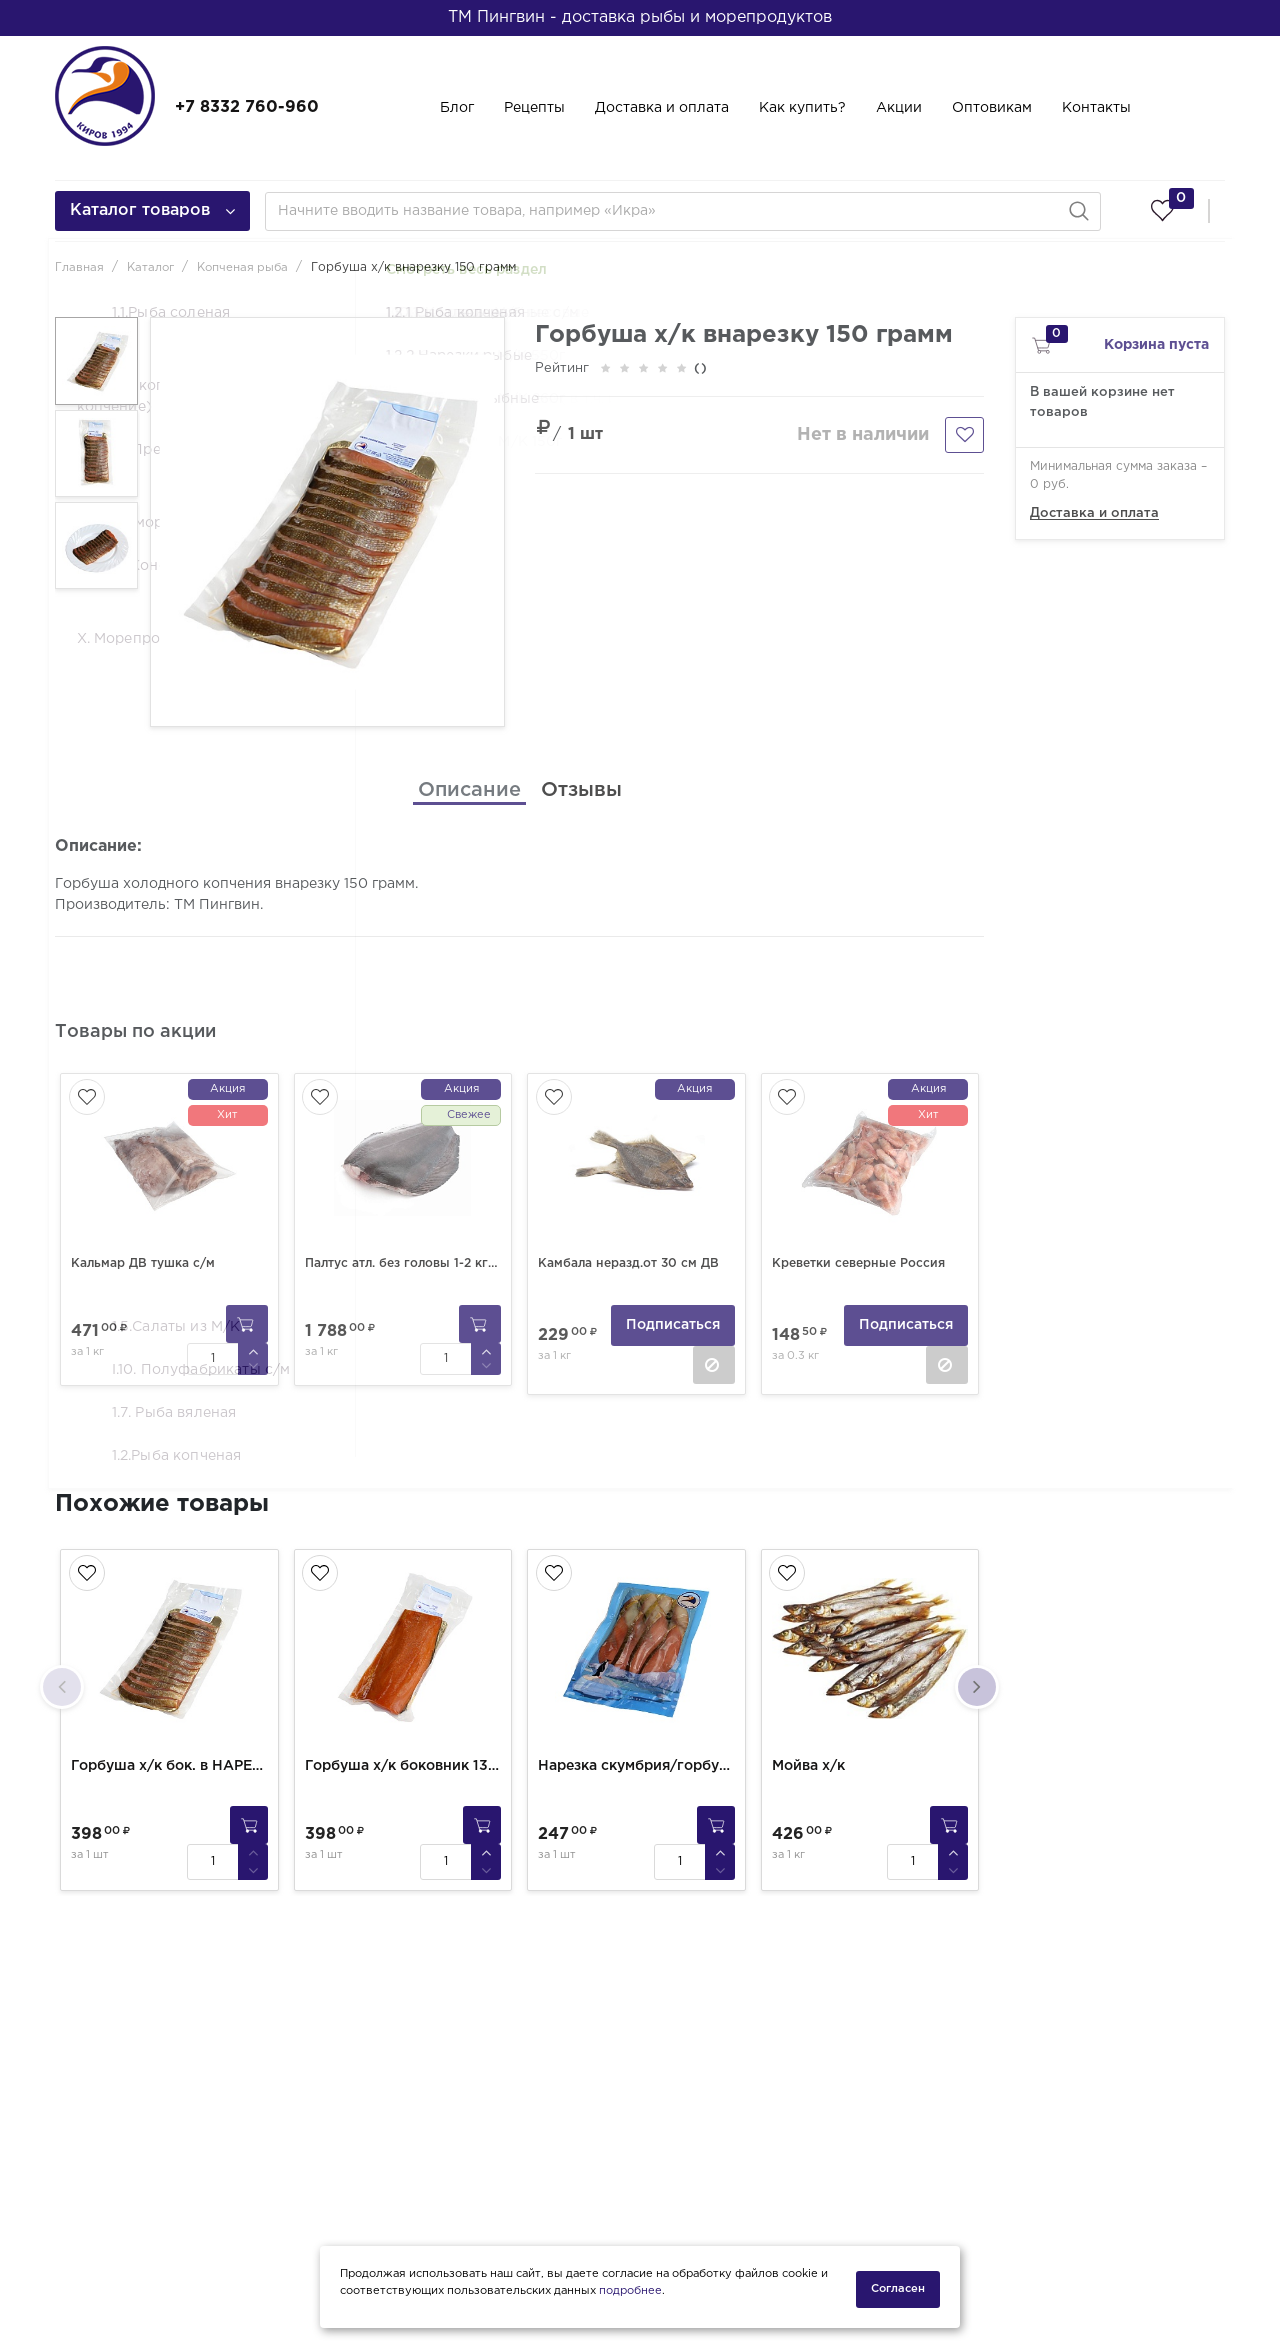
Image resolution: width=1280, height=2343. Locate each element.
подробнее (630, 2296)
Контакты (1096, 108)
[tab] (469, 790)
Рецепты (534, 108)
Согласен (898, 2289)
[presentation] (62, 1679)
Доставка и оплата (662, 108)
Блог (457, 108)
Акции (899, 108)
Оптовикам (992, 108)
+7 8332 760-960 (247, 107)
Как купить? (802, 108)
